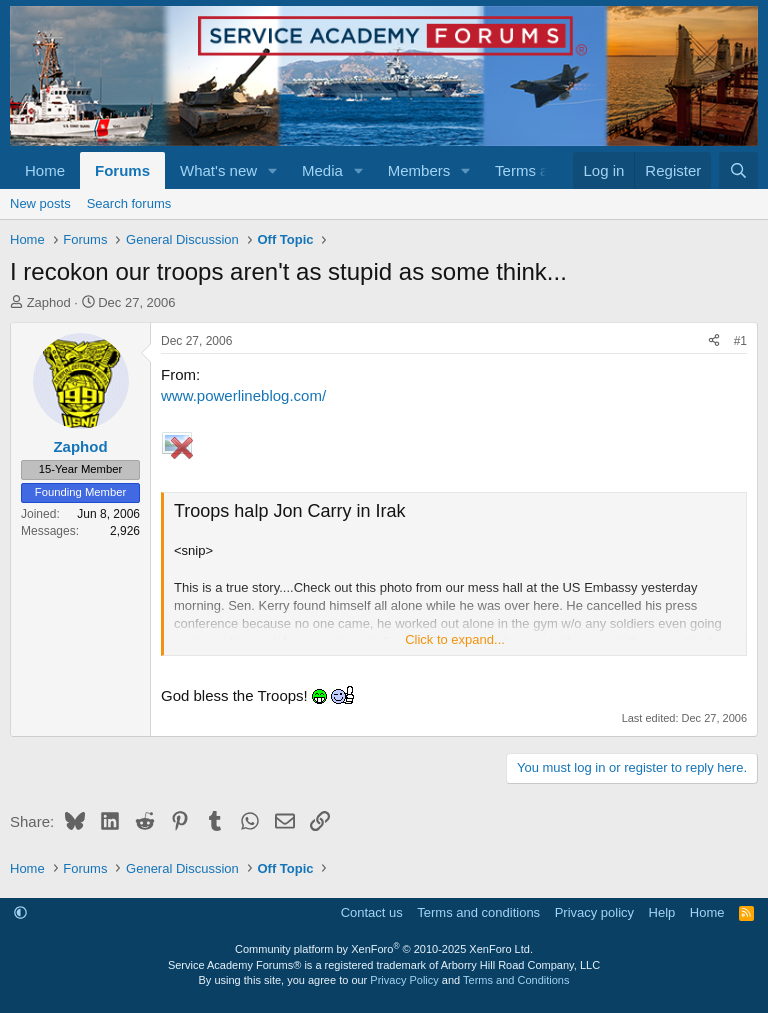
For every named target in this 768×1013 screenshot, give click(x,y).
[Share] (714, 341)
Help (662, 912)
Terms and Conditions (516, 980)
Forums (122, 170)
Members (419, 170)
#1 (740, 341)
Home (45, 170)
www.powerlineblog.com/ (243, 395)
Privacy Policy (404, 980)
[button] (273, 170)
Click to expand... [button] (455, 639)
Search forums (129, 203)
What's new (218, 170)
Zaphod (49, 302)
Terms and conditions (478, 912)
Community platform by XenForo (384, 949)
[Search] (738, 170)
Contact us (372, 912)
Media (322, 170)
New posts (40, 203)
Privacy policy (594, 912)
